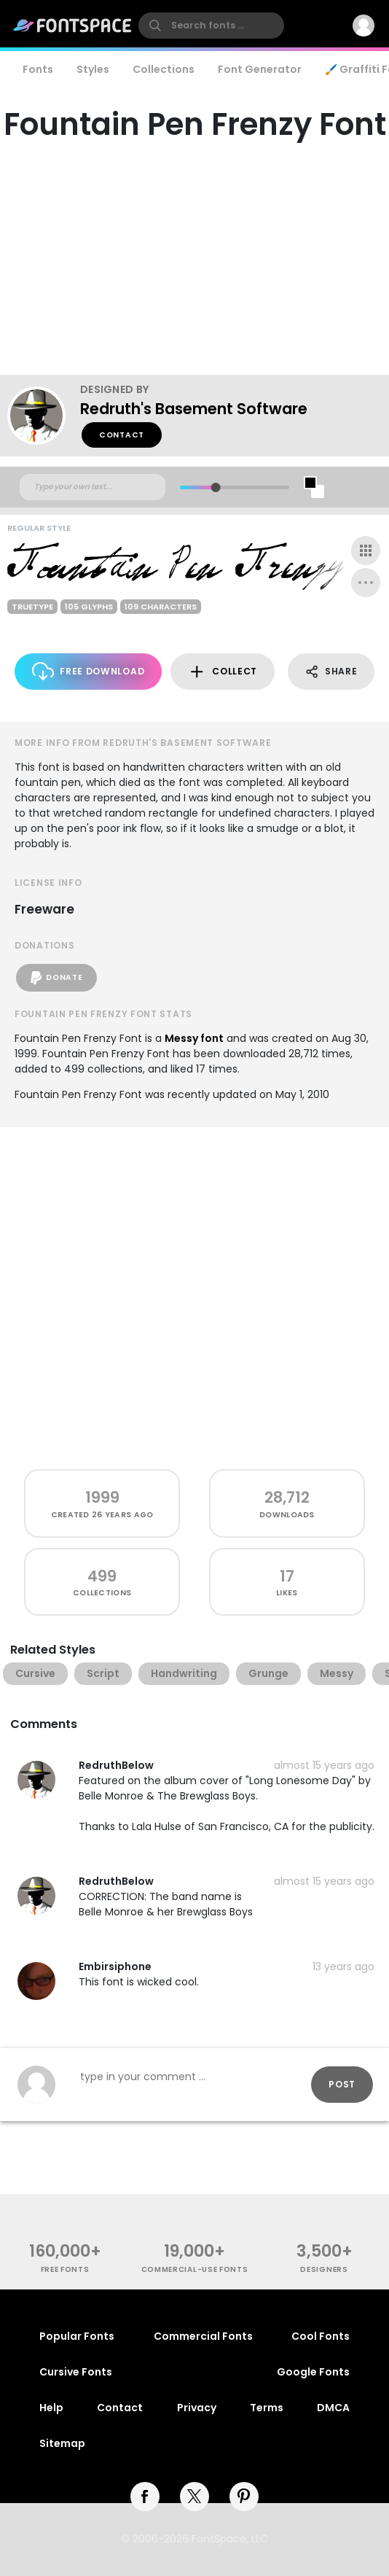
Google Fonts (313, 2372)
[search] (211, 25)
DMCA (333, 2407)
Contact (121, 434)
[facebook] (145, 2496)
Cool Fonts (320, 2336)
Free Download (88, 671)
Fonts (38, 69)
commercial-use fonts (194, 2269)
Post (342, 2084)
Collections (163, 69)
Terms (266, 2407)
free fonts (65, 2269)
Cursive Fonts (75, 2372)
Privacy (196, 2407)
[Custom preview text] (92, 487)
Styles (92, 69)
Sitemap (62, 2443)
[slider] (216, 487)
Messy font (194, 1038)
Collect (222, 672)
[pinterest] (244, 2496)
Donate (56, 977)
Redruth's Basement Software (193, 408)
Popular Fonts (76, 2336)
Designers (323, 2269)
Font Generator (260, 69)
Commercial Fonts (203, 2336)
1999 (102, 1497)
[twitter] (194, 2496)
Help (51, 2407)
